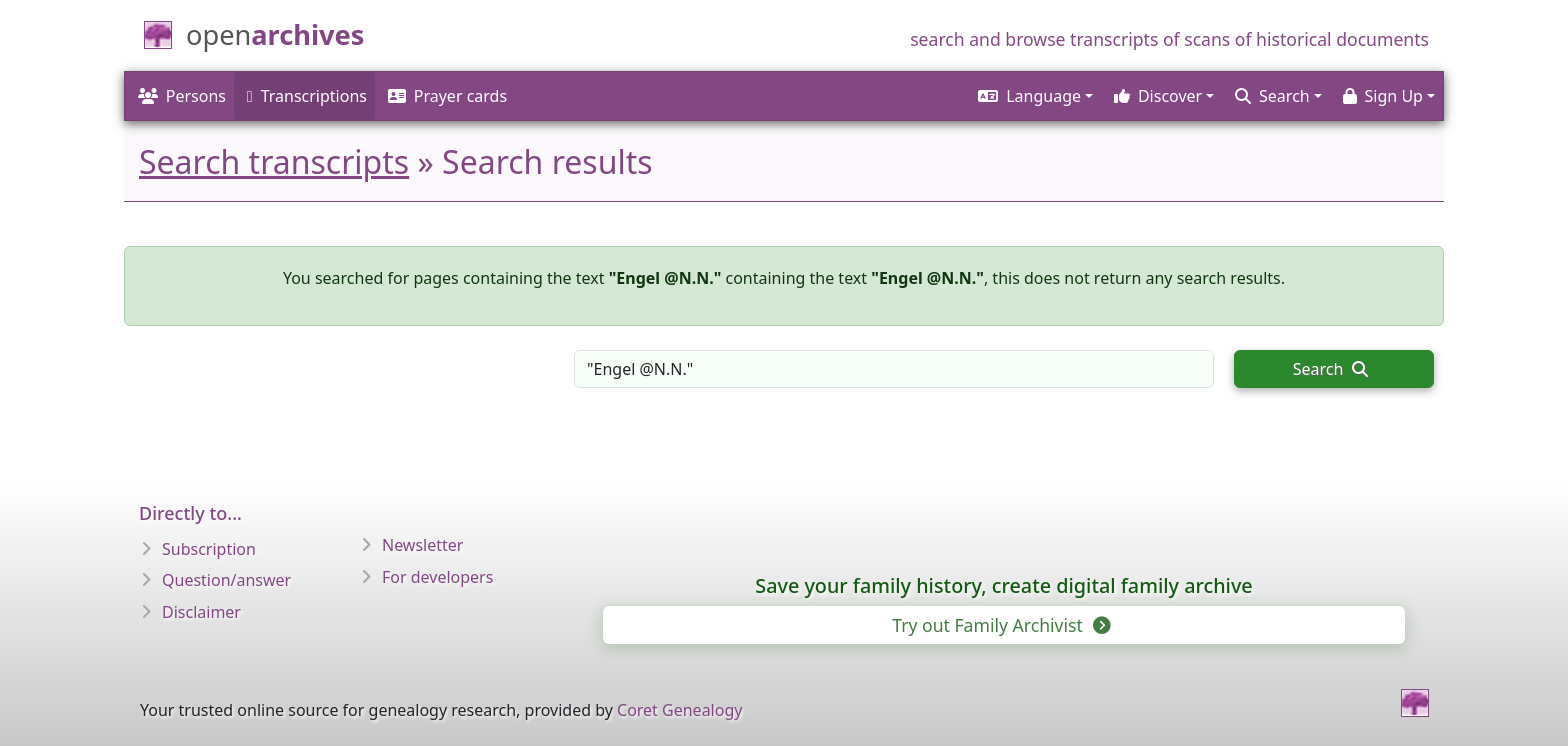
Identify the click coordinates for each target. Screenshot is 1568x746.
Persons (182, 96)
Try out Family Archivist (999, 625)
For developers (437, 577)
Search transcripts (274, 161)
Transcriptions (307, 96)
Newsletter (422, 545)
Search (1330, 369)
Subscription (209, 549)
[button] (1033, 96)
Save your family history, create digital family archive (1003, 585)
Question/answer (226, 580)
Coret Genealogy (679, 710)
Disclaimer (201, 612)
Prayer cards (447, 96)
